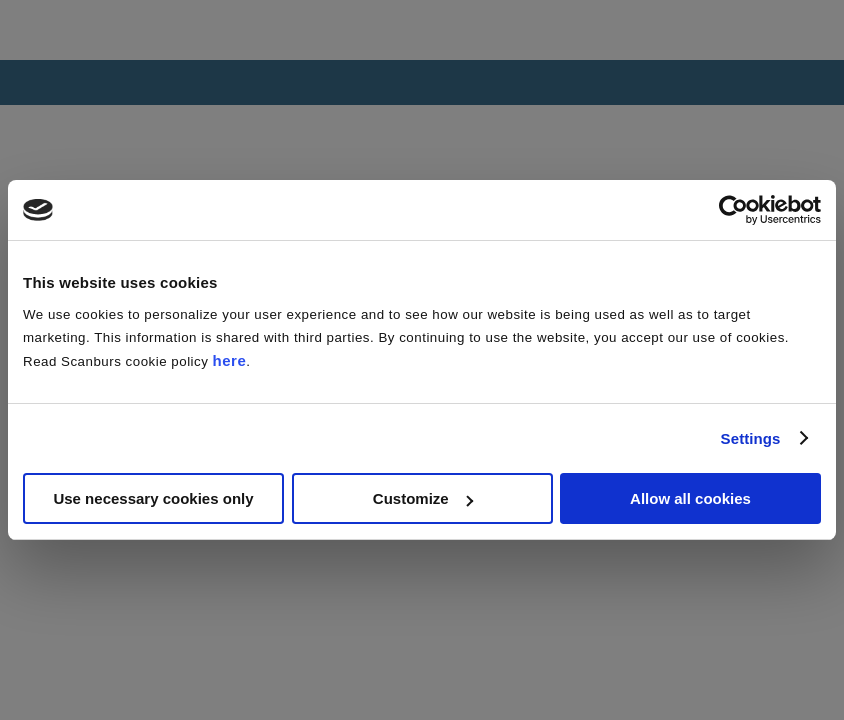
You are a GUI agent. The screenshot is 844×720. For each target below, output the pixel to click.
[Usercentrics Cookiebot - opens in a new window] (733, 210)
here (230, 360)
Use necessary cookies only (153, 498)
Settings (751, 438)
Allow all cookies (690, 498)
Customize (423, 498)
